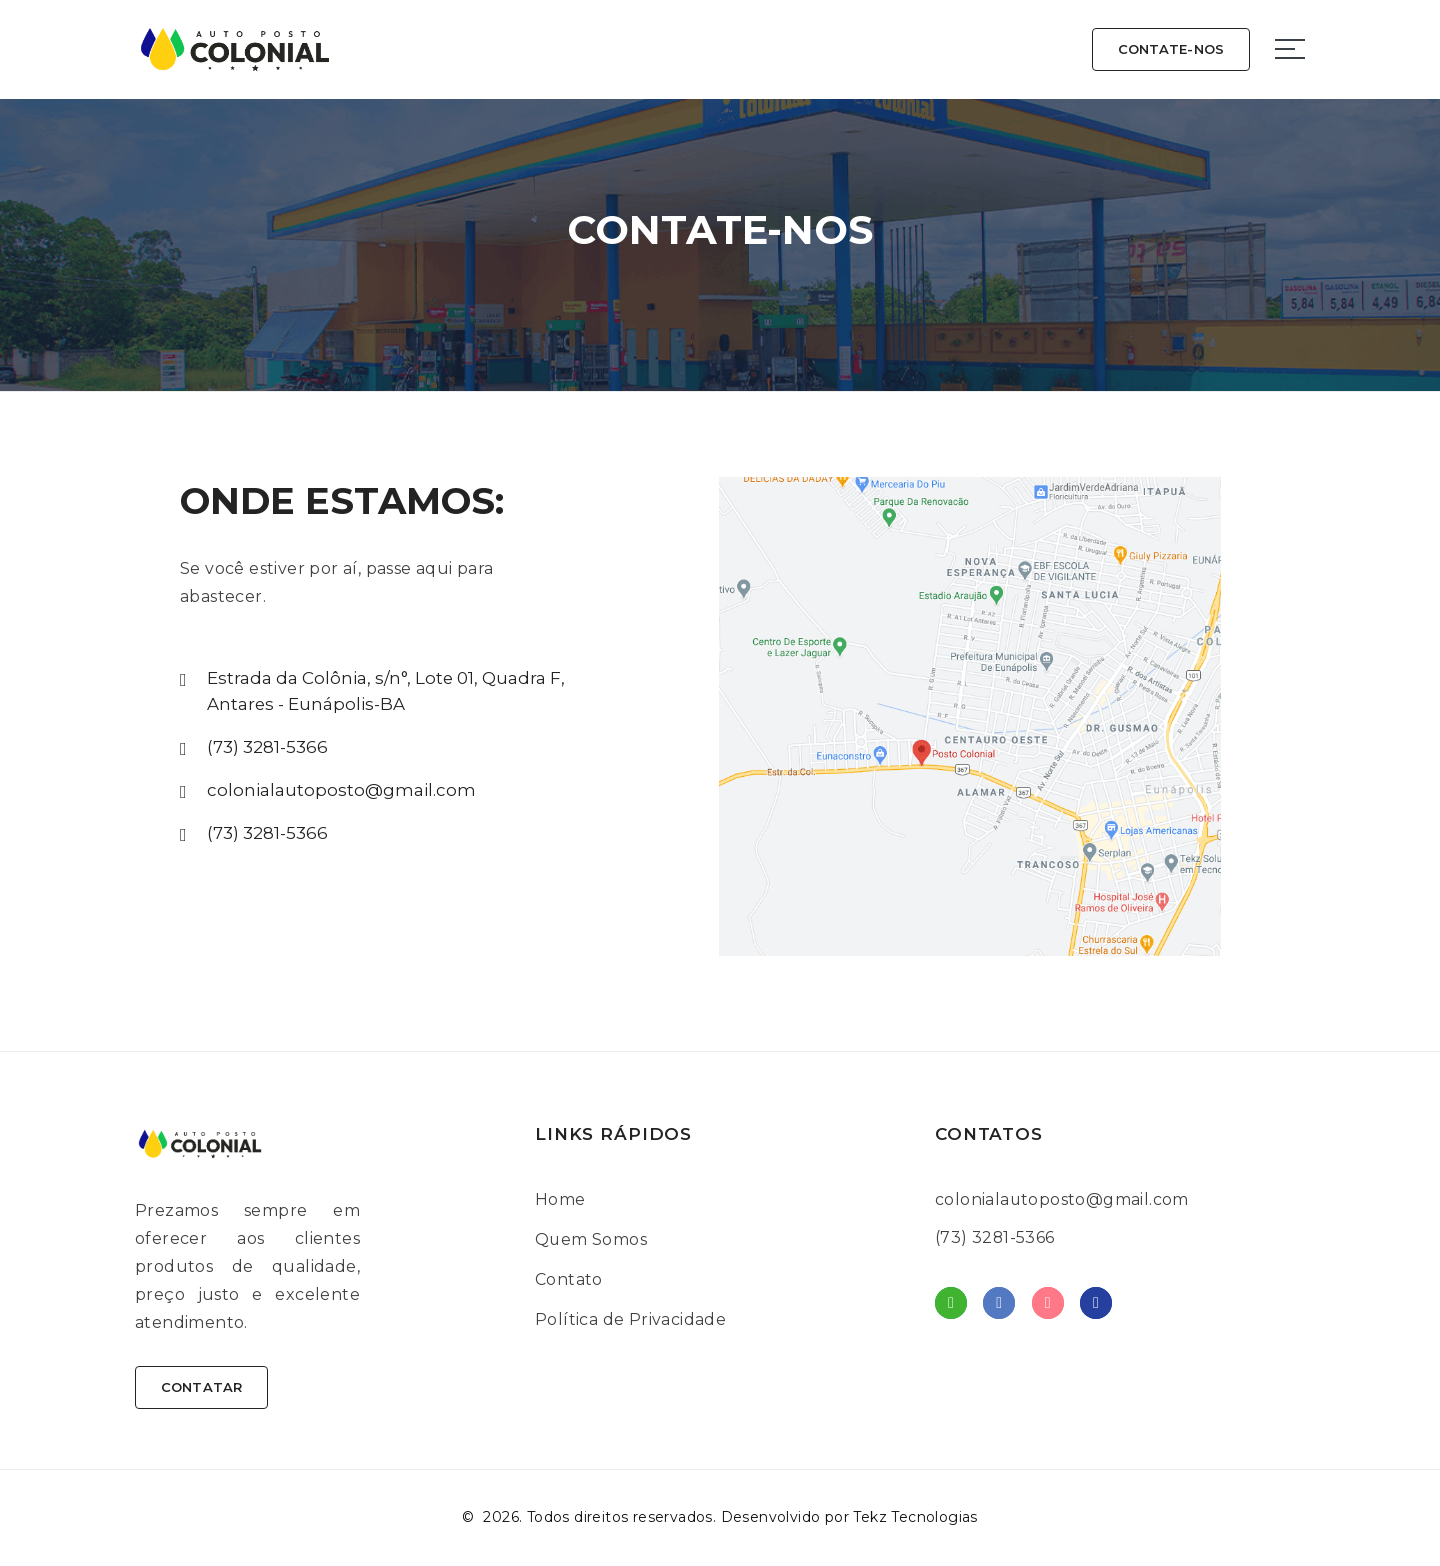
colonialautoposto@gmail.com (341, 790)
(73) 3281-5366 (267, 747)
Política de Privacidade (630, 1319)
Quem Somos (591, 1239)
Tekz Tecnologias (915, 1518)
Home (560, 1199)
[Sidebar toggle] (1290, 49)
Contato (569, 1279)
